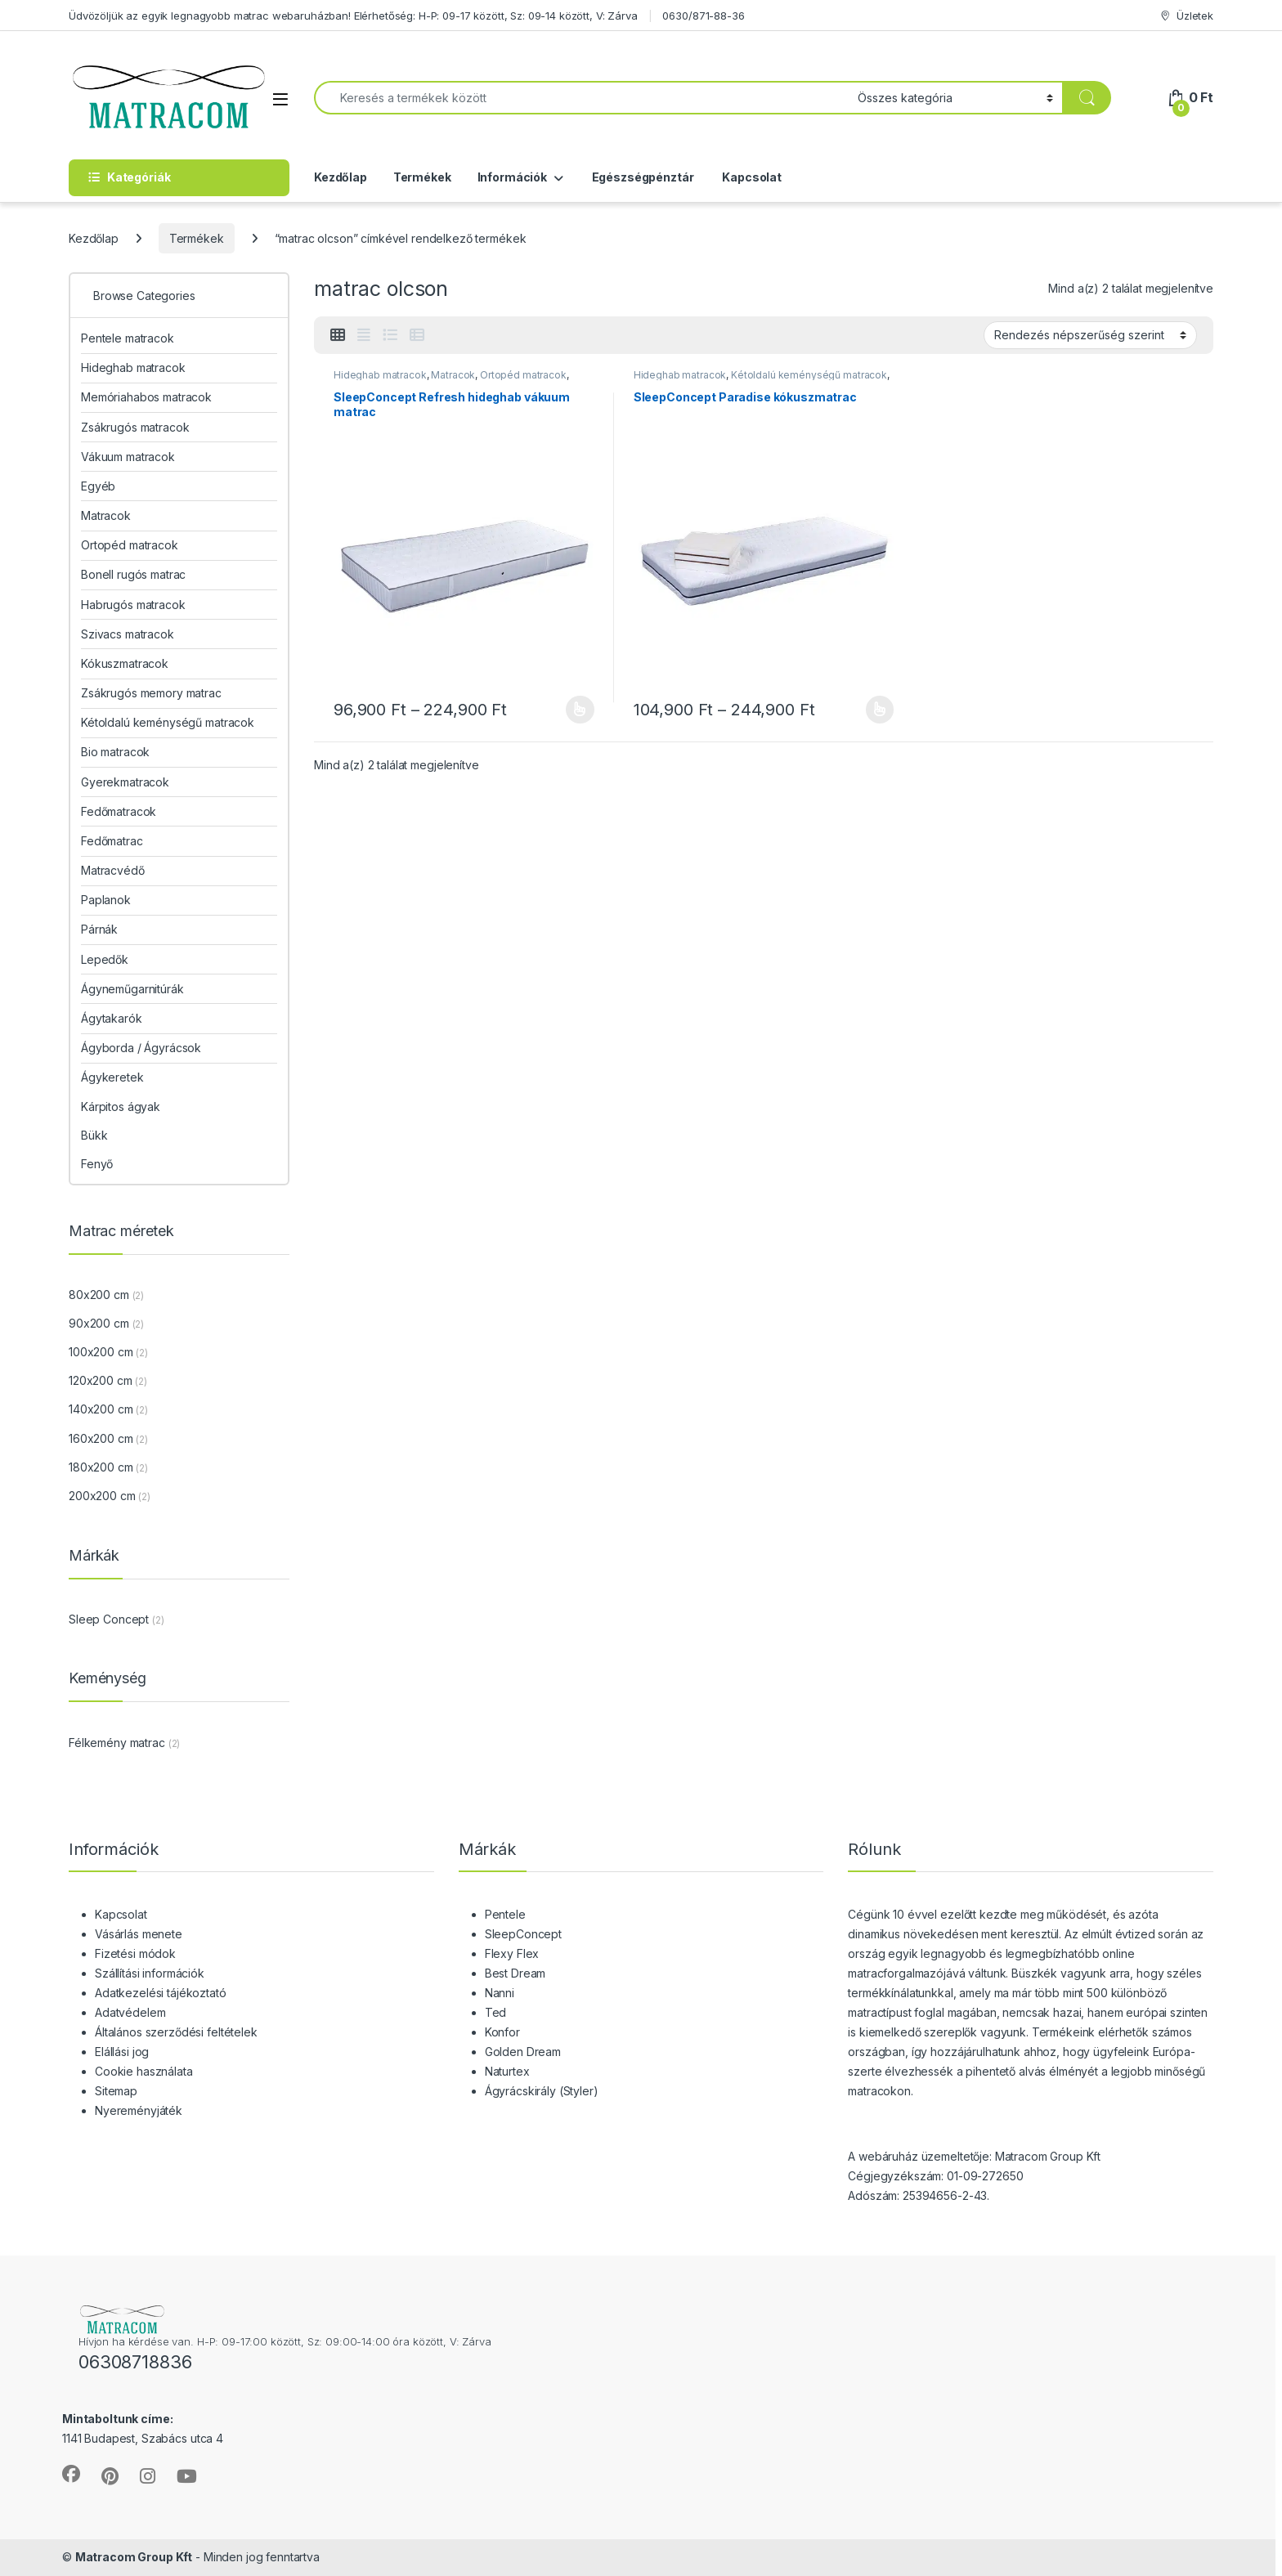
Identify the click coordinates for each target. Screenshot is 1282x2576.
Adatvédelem (130, 2012)
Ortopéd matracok (523, 375)
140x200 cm (101, 1409)
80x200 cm (99, 1294)
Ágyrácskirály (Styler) (541, 2091)
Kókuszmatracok (124, 663)
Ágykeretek (112, 1077)
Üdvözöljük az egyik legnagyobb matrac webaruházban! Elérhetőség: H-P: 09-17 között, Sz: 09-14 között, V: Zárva (353, 15)
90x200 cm (99, 1323)
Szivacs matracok (127, 634)
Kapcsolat (750, 177)
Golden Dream (523, 2052)
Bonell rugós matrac (133, 574)
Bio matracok (115, 752)
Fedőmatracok (118, 811)
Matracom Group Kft (133, 2557)
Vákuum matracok (128, 457)
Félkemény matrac (117, 1742)
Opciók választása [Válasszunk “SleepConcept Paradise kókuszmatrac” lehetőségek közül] (880, 710)
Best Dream (515, 1973)
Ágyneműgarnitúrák (132, 989)
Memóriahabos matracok (146, 397)
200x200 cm (102, 1496)
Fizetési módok (135, 1953)
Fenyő (97, 1164)
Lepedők (104, 959)
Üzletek (1186, 16)
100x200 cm (101, 1352)
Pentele (505, 1914)
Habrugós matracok (133, 605)
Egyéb (98, 486)
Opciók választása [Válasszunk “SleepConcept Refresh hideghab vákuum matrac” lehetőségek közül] (580, 710)
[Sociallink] (71, 2474)
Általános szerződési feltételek (176, 2032)
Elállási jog (122, 2052)
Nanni (499, 1993)
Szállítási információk (149, 1973)
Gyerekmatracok (125, 782)
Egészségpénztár (641, 177)
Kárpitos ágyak (120, 1106)
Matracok (453, 375)
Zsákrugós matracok (135, 427)
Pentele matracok (127, 338)
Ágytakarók (111, 1018)
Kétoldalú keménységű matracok (809, 375)
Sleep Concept (109, 1619)
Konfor (502, 2032)
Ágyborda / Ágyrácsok (141, 1048)
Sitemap (116, 2091)
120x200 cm (100, 1380)
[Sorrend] (1090, 335)
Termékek (422, 177)
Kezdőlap (340, 177)
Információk (512, 177)
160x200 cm (101, 1438)
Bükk (94, 1135)
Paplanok (106, 900)
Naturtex (507, 2071)
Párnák (99, 929)
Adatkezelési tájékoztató (160, 1993)
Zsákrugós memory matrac (151, 693)
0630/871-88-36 (703, 15)
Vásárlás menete (138, 1934)
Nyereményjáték (138, 2110)
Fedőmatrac (112, 841)
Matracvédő (113, 870)
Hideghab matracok (380, 375)
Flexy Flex (512, 1953)
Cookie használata (144, 2071)
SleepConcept (523, 1934)
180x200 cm (101, 1467)
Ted (496, 2012)
